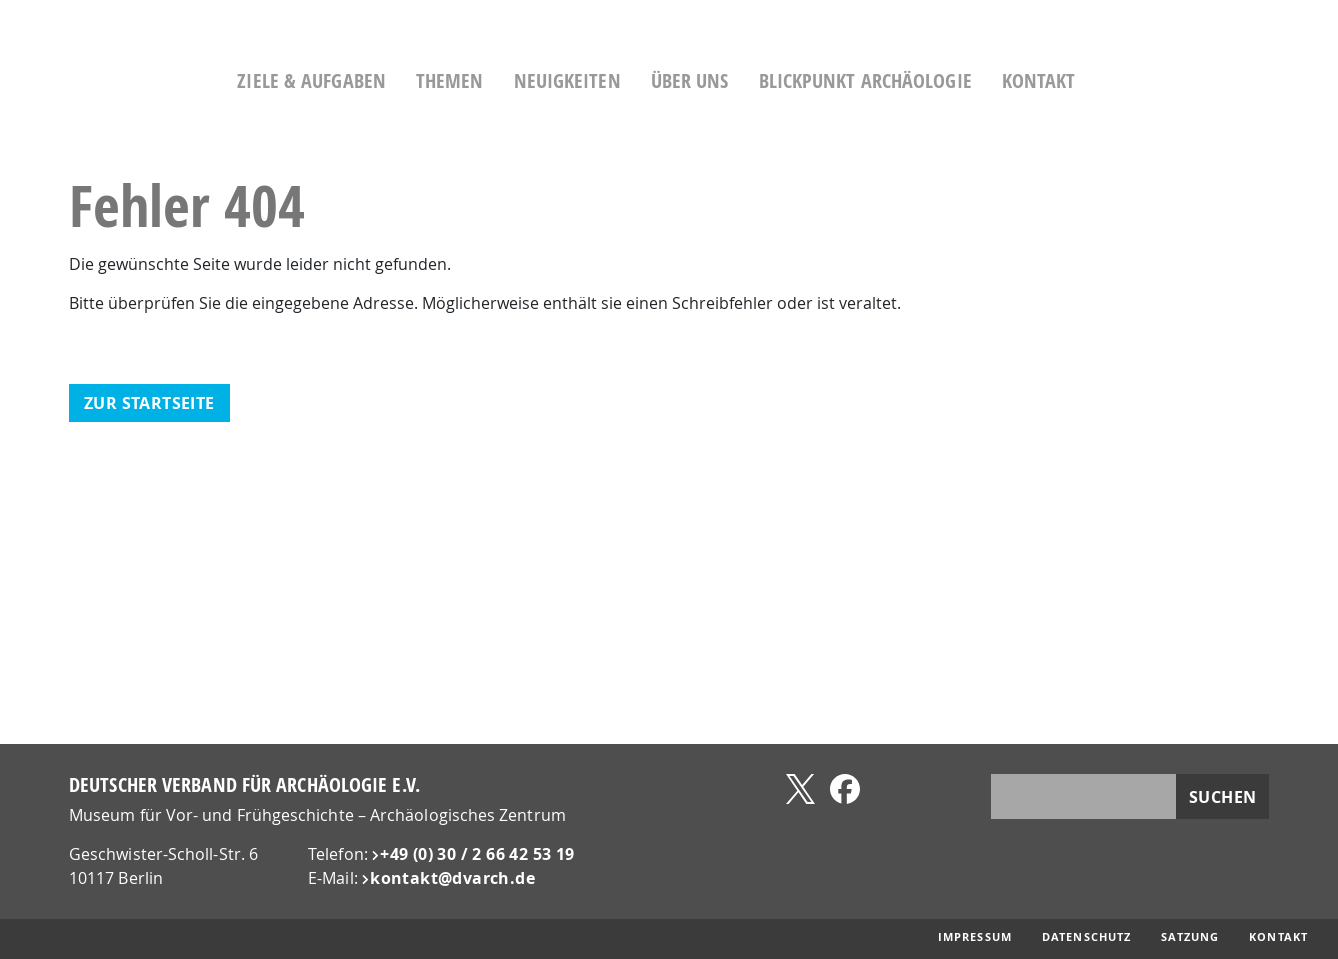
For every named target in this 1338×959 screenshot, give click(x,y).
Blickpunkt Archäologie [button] (929, 80)
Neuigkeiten (631, 80)
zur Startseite (149, 403)
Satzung (1190, 937)
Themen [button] (515, 80)
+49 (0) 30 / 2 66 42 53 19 (477, 854)
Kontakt (1103, 80)
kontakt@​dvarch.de (452, 878)
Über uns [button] (754, 80)
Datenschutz (1086, 937)
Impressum (975, 937)
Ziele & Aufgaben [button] (376, 80)
